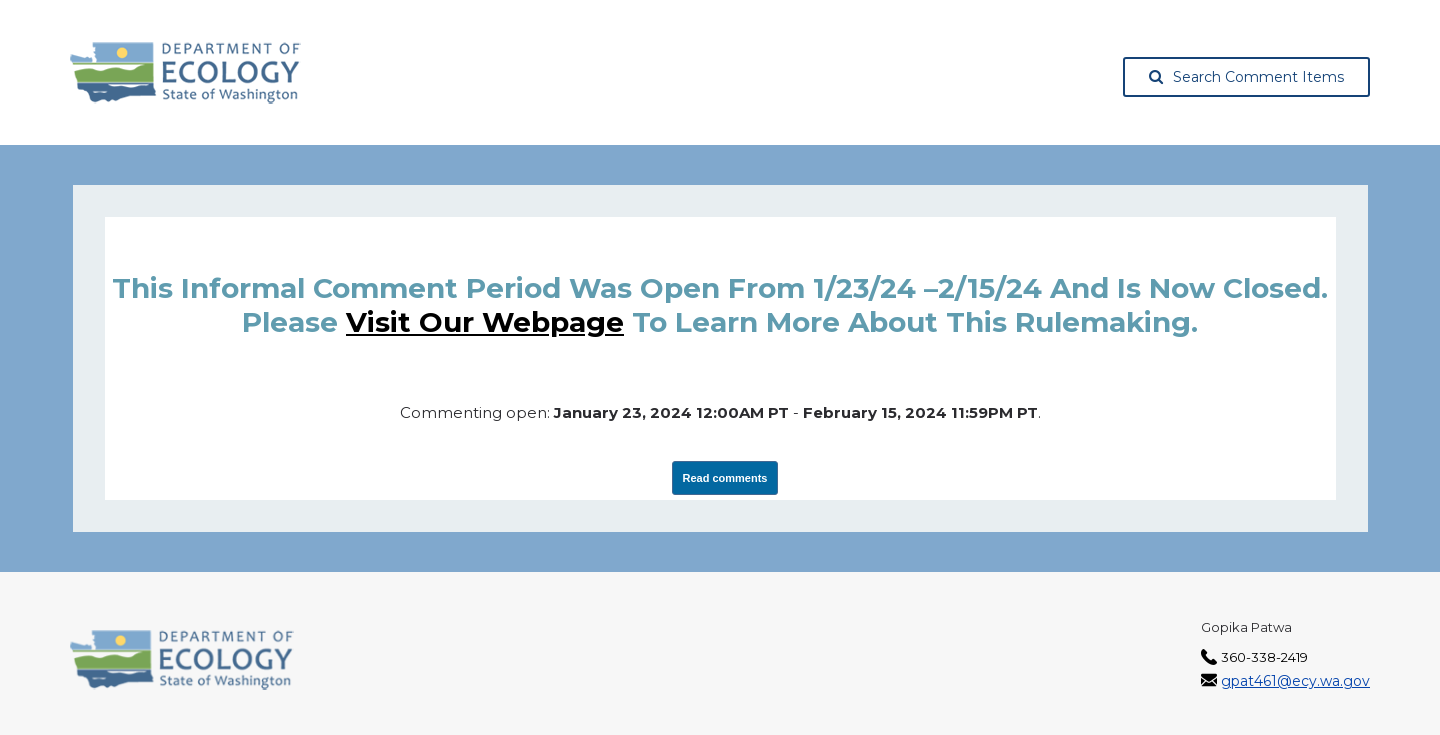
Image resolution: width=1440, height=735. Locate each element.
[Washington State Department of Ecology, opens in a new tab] (185, 73)
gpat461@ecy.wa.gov (1295, 681)
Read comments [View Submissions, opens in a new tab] (725, 478)
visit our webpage (485, 322)
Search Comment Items (1246, 77)
